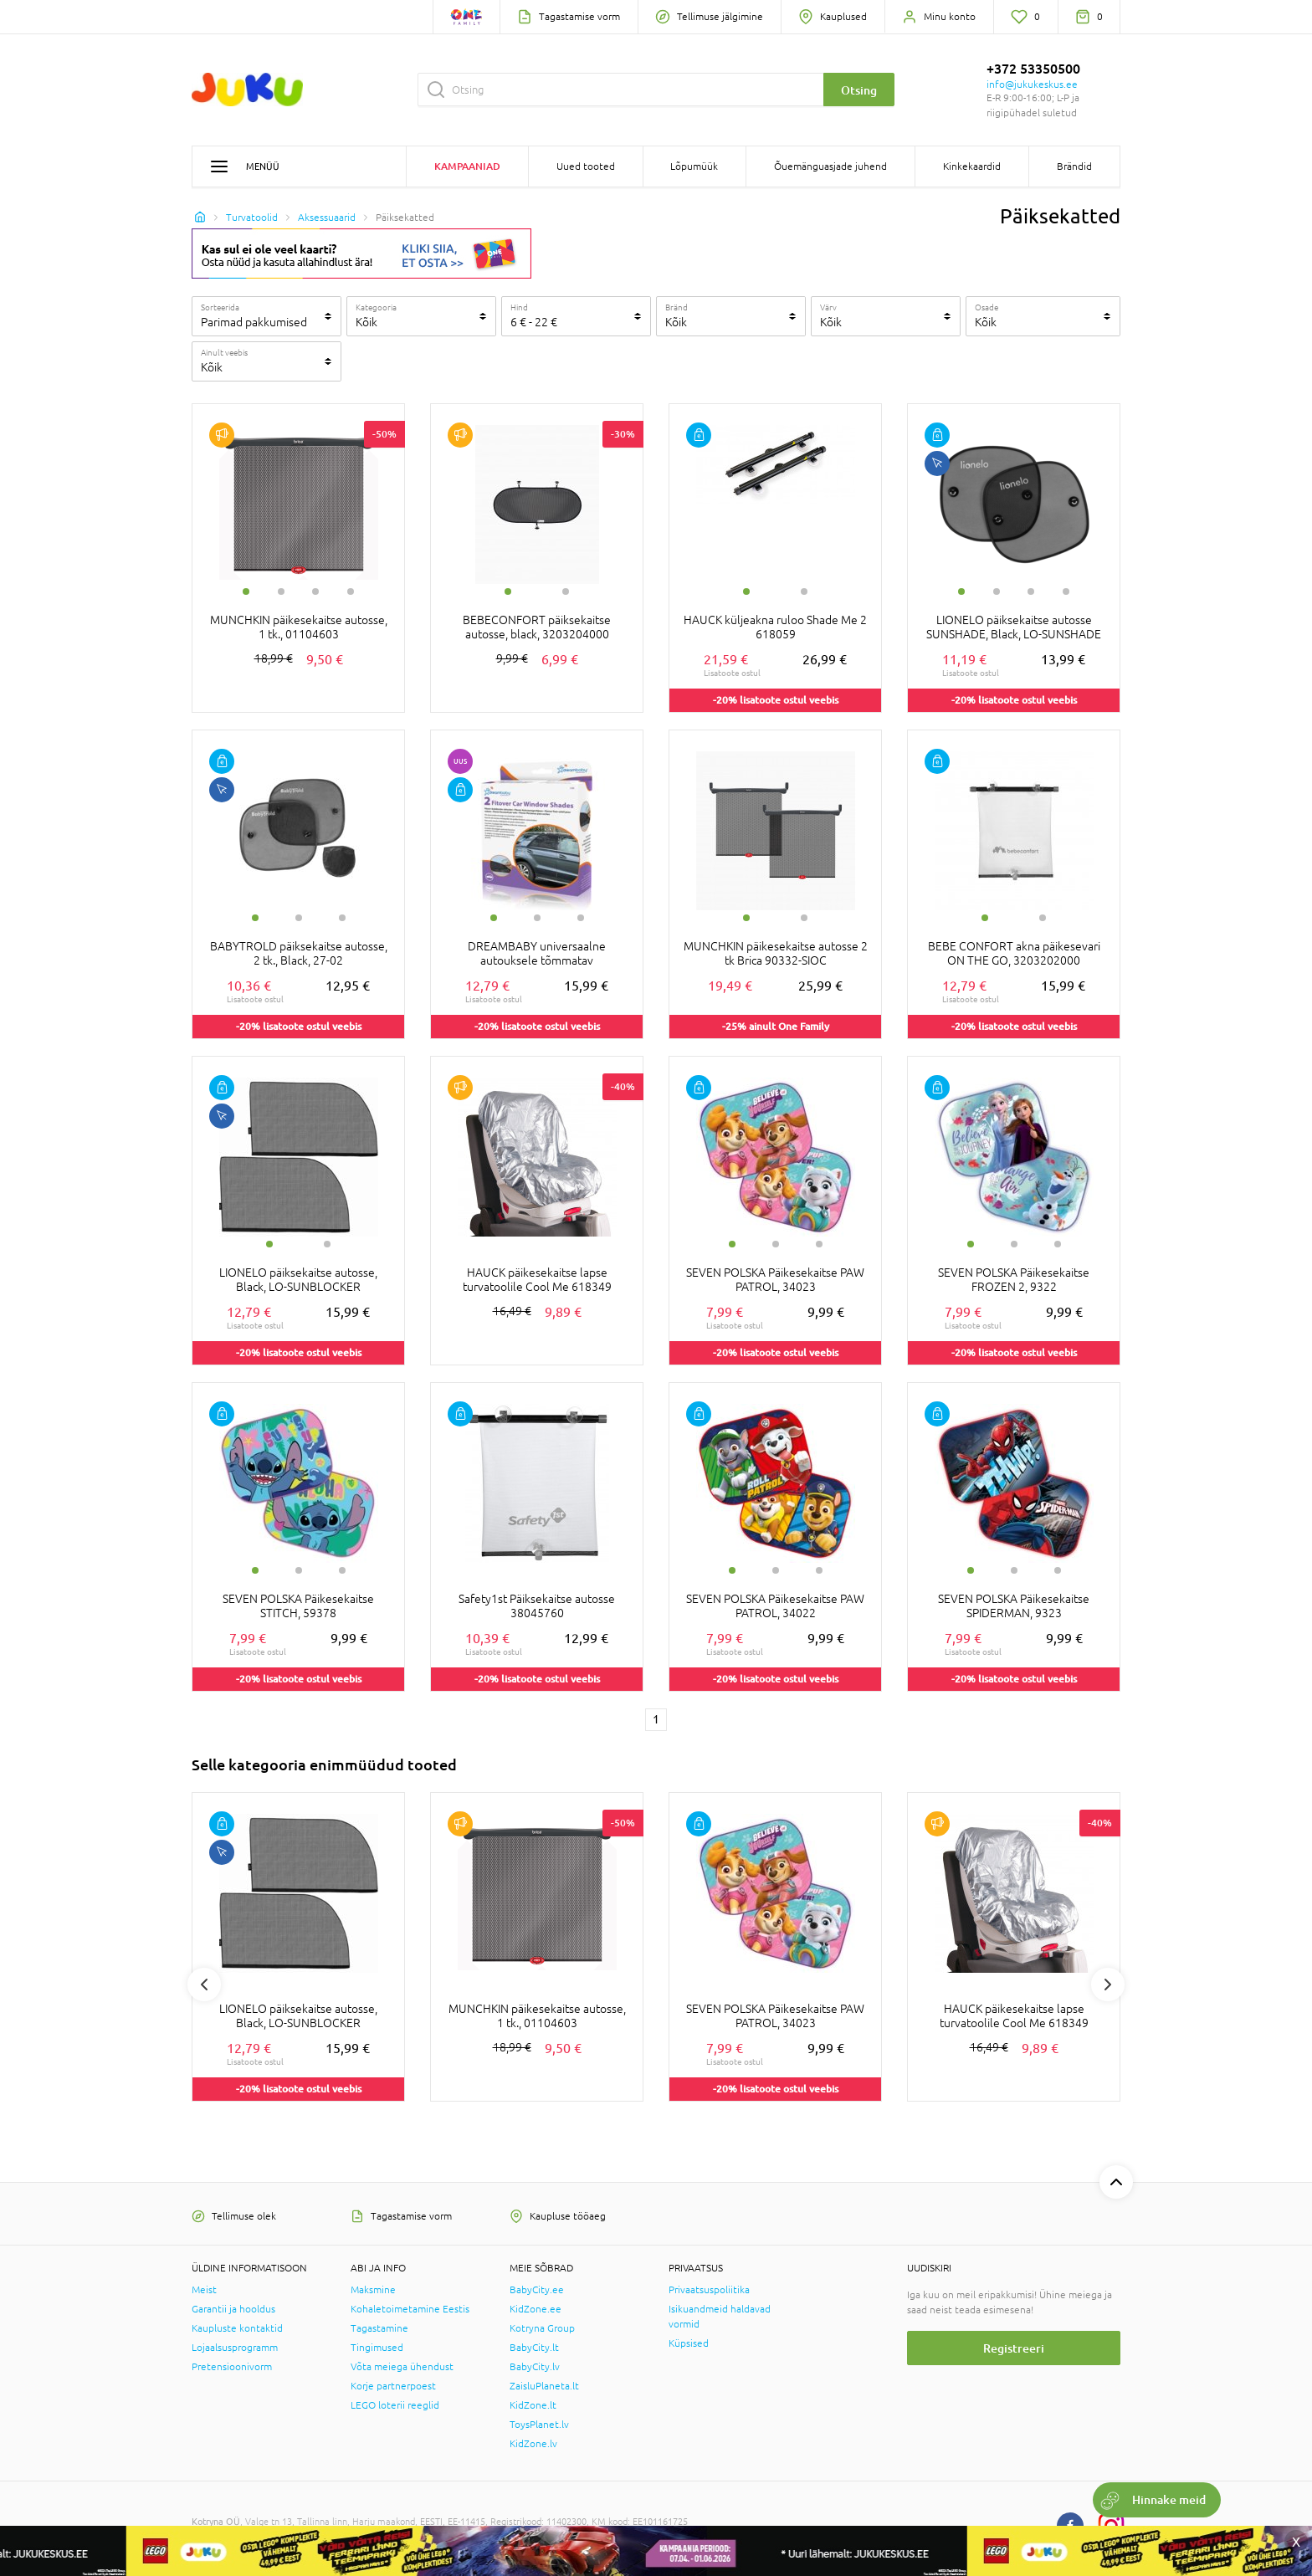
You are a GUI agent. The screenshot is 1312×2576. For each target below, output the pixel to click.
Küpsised (689, 2343)
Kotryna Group (542, 2328)
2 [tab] (281, 591)
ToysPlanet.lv (539, 2424)
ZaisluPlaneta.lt (544, 2386)
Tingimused (377, 2347)
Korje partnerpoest (393, 2386)
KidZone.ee (535, 2309)
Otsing (859, 90)
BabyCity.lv (535, 2367)
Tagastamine (379, 2328)
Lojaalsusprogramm (235, 2347)
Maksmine (373, 2290)
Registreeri (1013, 2348)
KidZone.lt (533, 2405)
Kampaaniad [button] (467, 166)
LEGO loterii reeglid (395, 2405)
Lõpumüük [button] (694, 166)
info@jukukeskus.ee (1032, 84)
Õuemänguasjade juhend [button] (830, 166)
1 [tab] (246, 591)
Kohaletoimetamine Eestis (410, 2309)
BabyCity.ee (537, 2290)
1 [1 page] (656, 1719)
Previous (204, 1984)
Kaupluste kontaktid (237, 2328)
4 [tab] (350, 591)
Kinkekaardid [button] (972, 166)
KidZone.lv (533, 2444)
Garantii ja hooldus (233, 2309)
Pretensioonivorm (232, 2367)
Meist (204, 2290)
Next (1108, 1984)
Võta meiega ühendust (402, 2367)
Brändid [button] (1074, 166)
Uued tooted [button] (585, 166)
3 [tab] (315, 591)
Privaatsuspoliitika (709, 2290)
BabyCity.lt (534, 2347)
